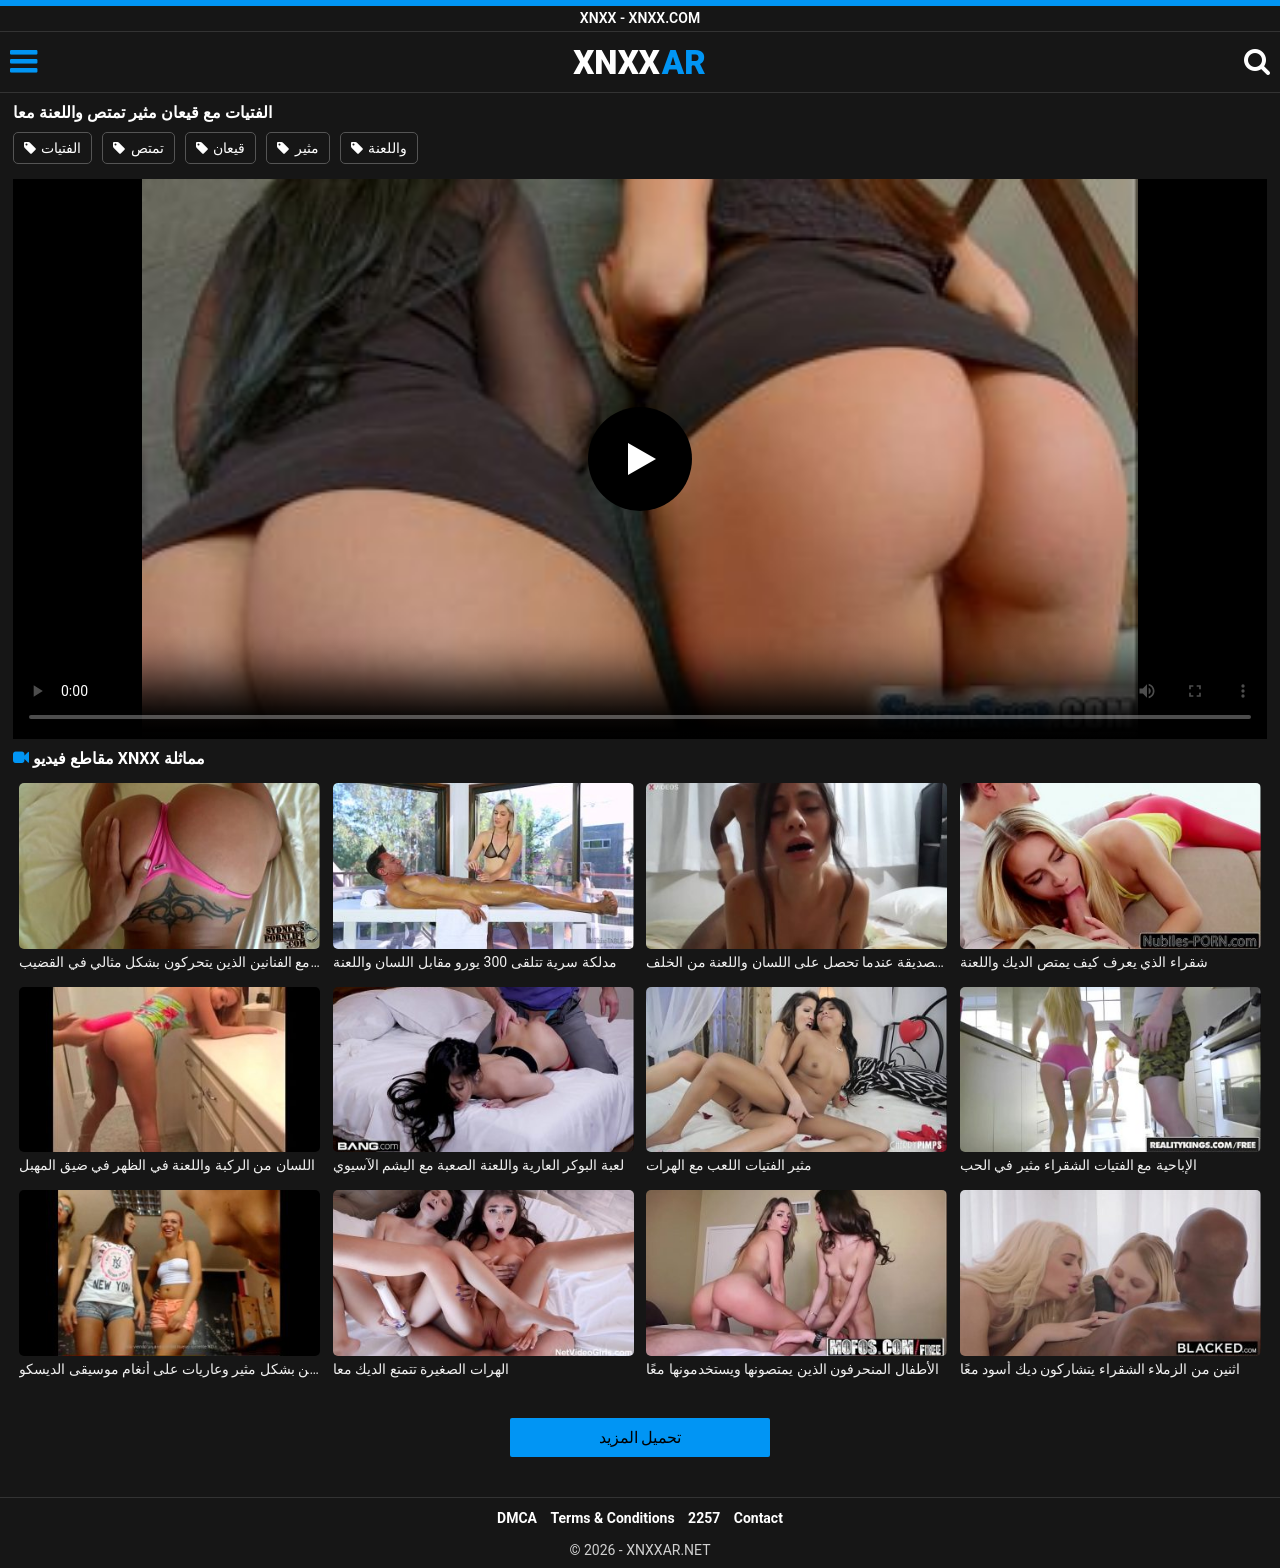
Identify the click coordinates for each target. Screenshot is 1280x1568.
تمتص (138, 148)
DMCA (517, 1518)
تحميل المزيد (640, 1437)
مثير (297, 148)
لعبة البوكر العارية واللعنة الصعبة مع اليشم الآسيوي (478, 1165)
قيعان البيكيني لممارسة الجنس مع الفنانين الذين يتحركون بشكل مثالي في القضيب (169, 962)
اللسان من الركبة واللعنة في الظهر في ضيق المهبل (167, 1165)
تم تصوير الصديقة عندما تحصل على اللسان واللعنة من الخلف (796, 962)
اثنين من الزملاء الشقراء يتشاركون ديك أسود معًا (1100, 1369)
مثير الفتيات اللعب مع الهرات (729, 1165)
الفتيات (52, 148)
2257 (704, 1518)
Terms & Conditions (613, 1518)
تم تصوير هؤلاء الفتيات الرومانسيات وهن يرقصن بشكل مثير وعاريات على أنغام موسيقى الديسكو (169, 1369)
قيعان (220, 148)
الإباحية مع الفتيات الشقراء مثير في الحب (1078, 1165)
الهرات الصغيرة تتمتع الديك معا (421, 1369)
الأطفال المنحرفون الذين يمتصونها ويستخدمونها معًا (792, 1369)
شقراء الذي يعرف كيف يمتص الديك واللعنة (1084, 962)
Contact (758, 1518)
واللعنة (379, 148)
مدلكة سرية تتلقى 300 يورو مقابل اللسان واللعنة (475, 962)
